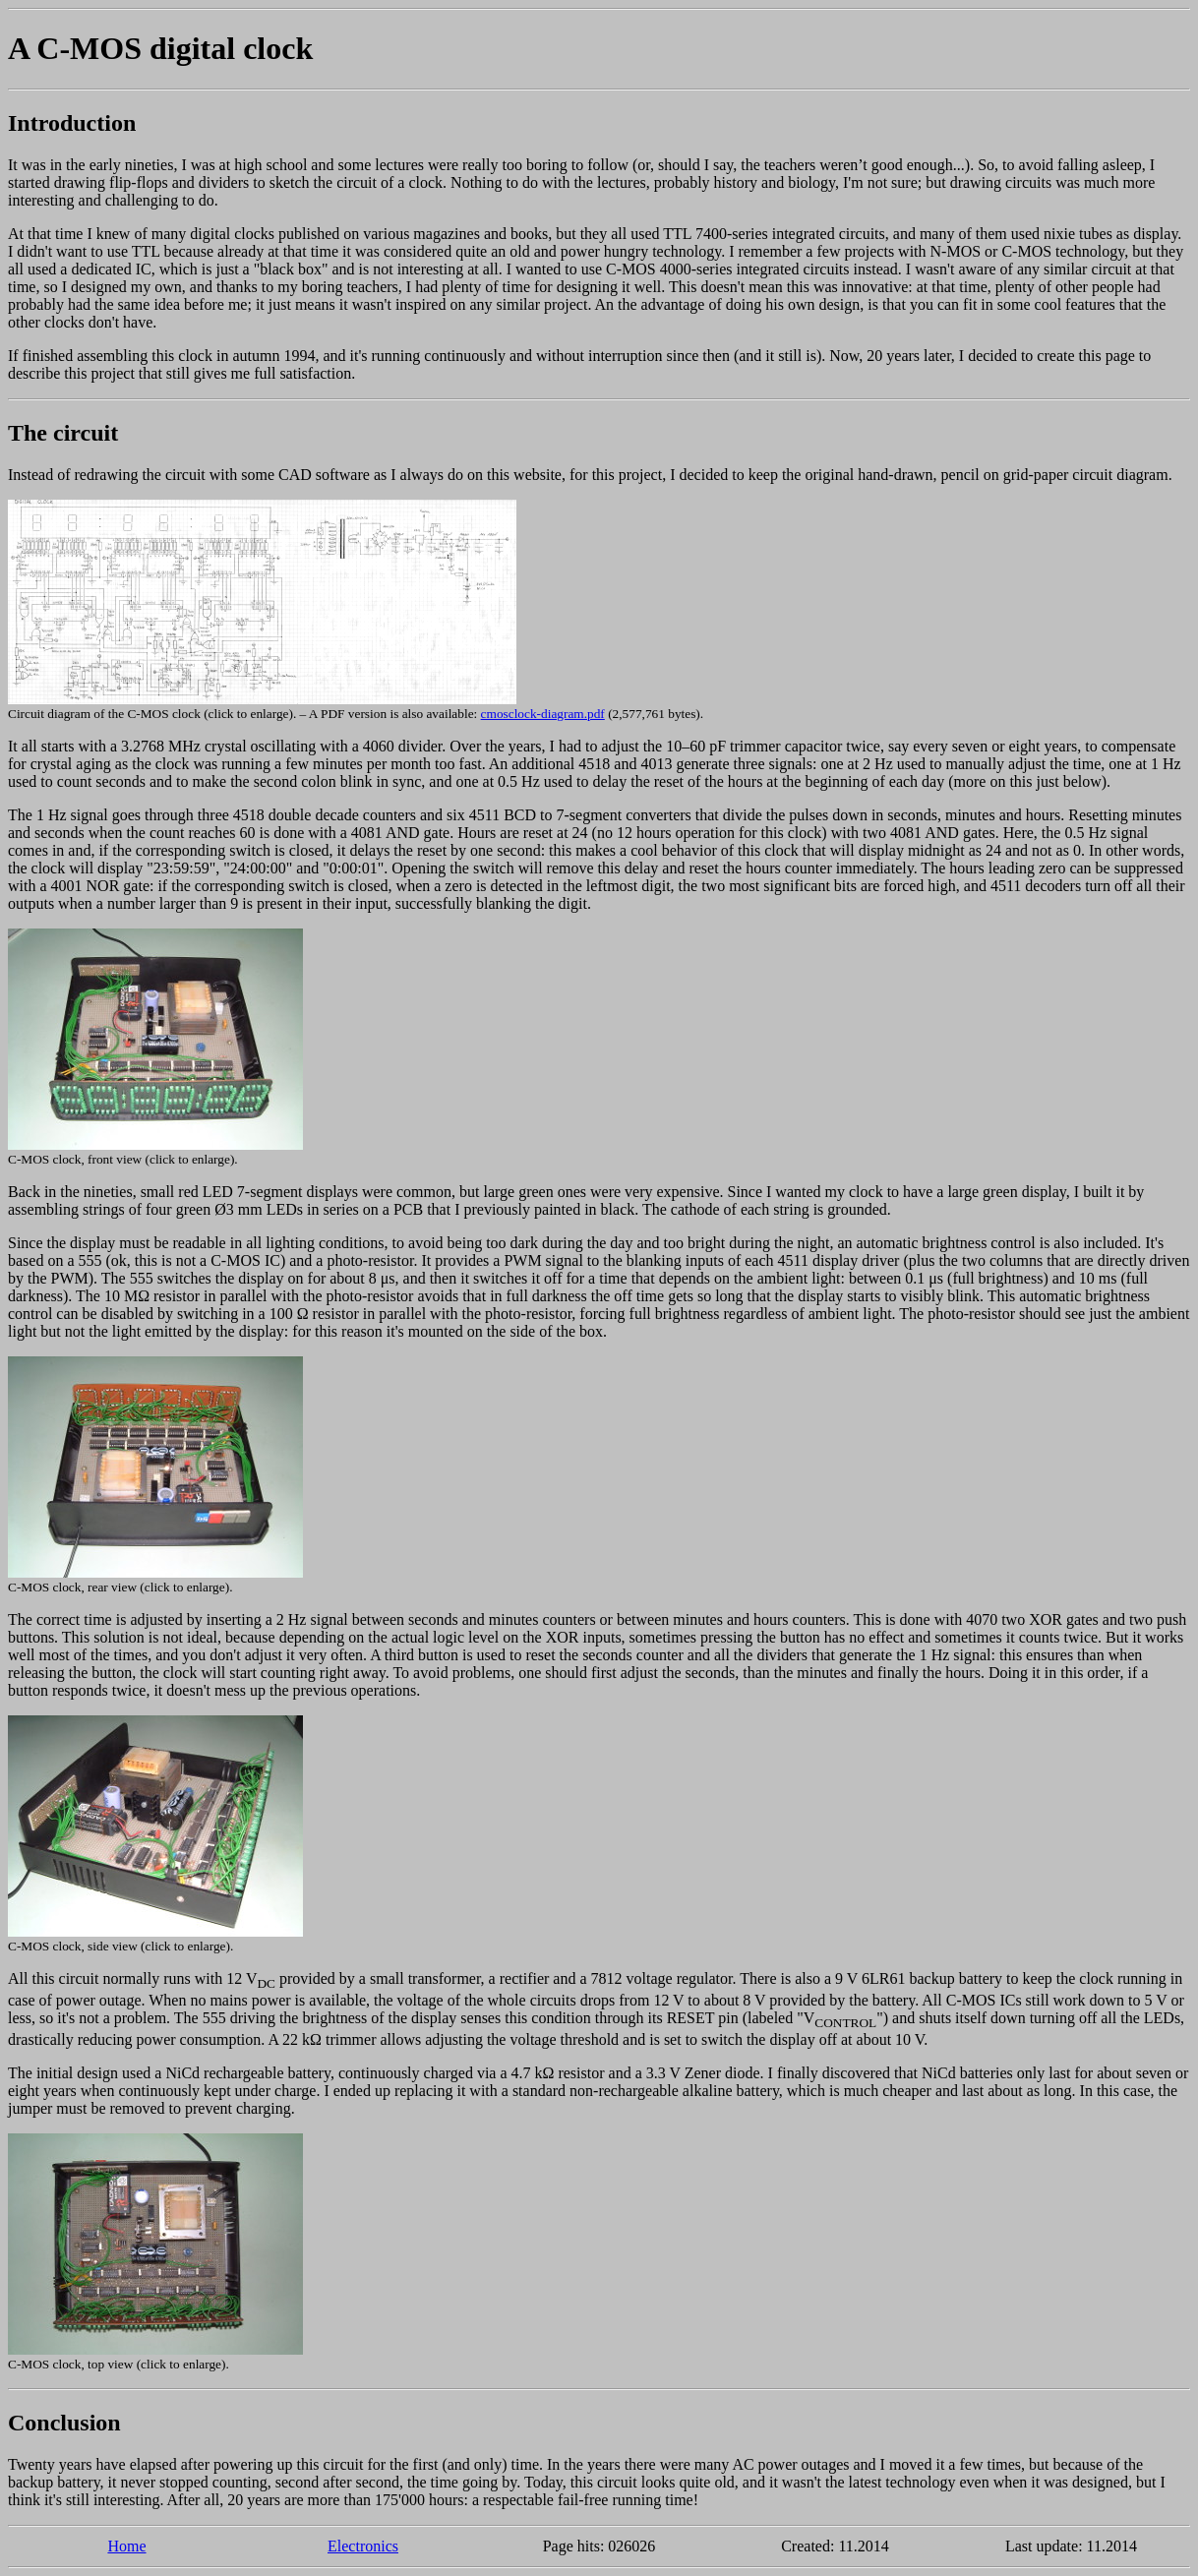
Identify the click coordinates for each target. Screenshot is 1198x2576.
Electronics (363, 2546)
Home (126, 2546)
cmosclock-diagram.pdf (543, 713)
